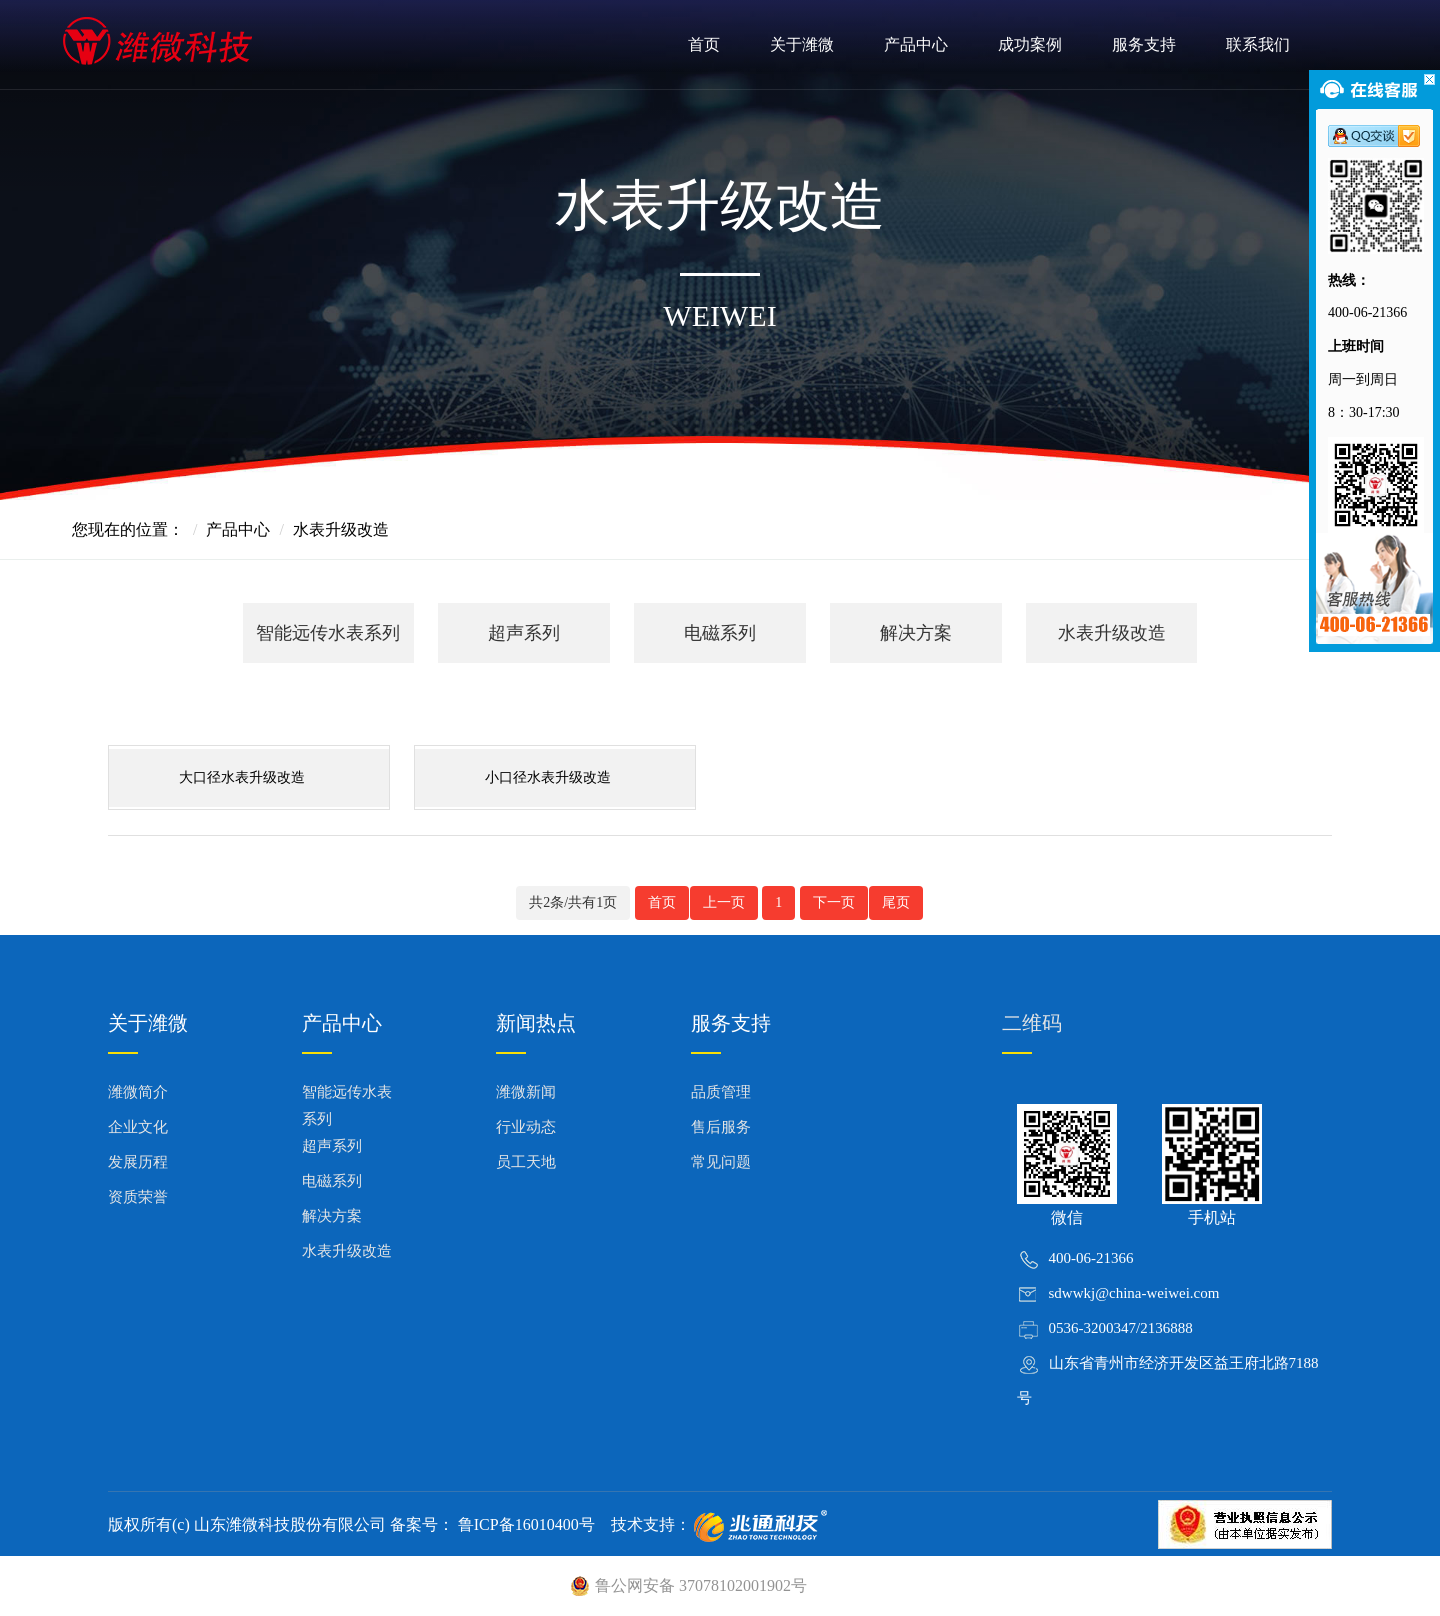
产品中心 (916, 44)
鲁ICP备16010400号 (524, 1524)
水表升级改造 (1112, 633)
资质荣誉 (138, 1197)
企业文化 (138, 1127)
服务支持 (1144, 44)
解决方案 (916, 633)
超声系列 (524, 633)
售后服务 (721, 1127)
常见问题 (721, 1162)
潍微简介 (138, 1092)
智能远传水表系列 (328, 633)
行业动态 (526, 1127)
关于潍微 (802, 44)
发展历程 (138, 1162)
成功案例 (1030, 44)
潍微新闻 (526, 1092)
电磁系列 (720, 633)
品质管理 (721, 1092)
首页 (704, 44)
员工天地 (526, 1162)
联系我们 (1258, 44)
